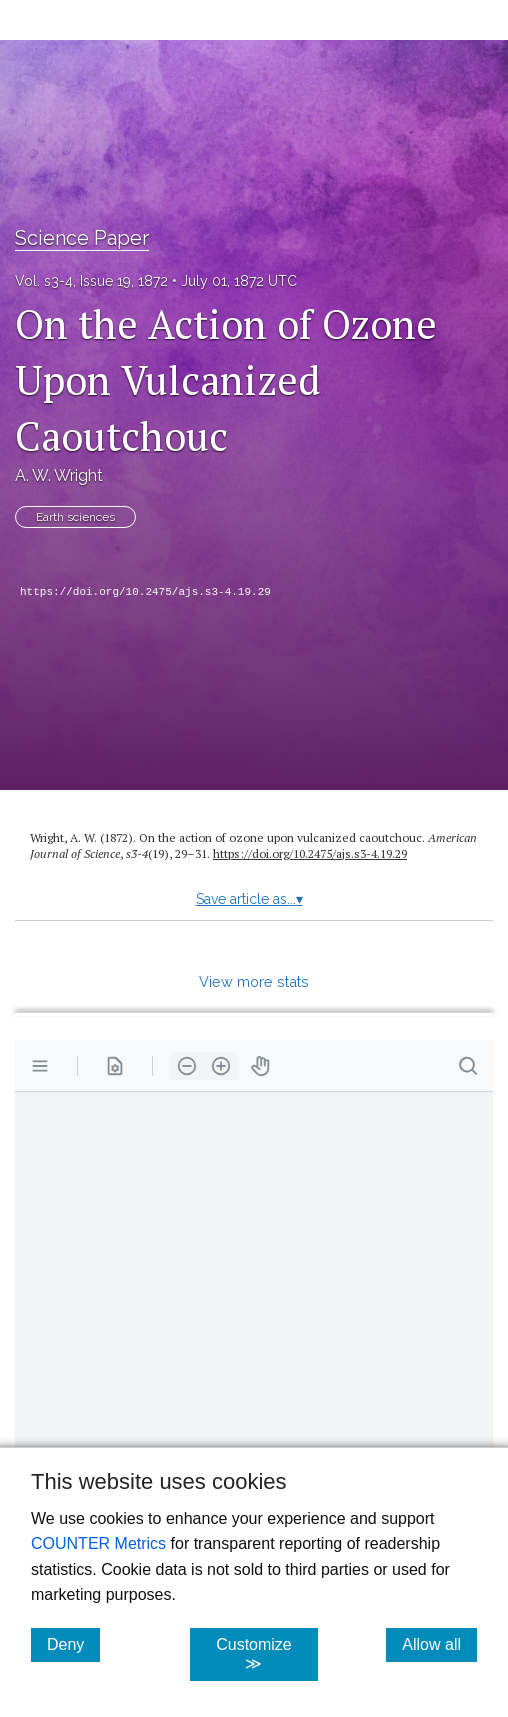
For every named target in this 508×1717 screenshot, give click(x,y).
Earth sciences (75, 517)
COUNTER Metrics (98, 1543)
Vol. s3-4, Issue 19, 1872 (91, 281)
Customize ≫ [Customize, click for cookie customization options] (266, 1654)
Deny (73, 1644)
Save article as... (249, 899)
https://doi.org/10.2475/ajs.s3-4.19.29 (145, 592)
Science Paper (82, 238)
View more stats (254, 981)
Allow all (439, 1644)
